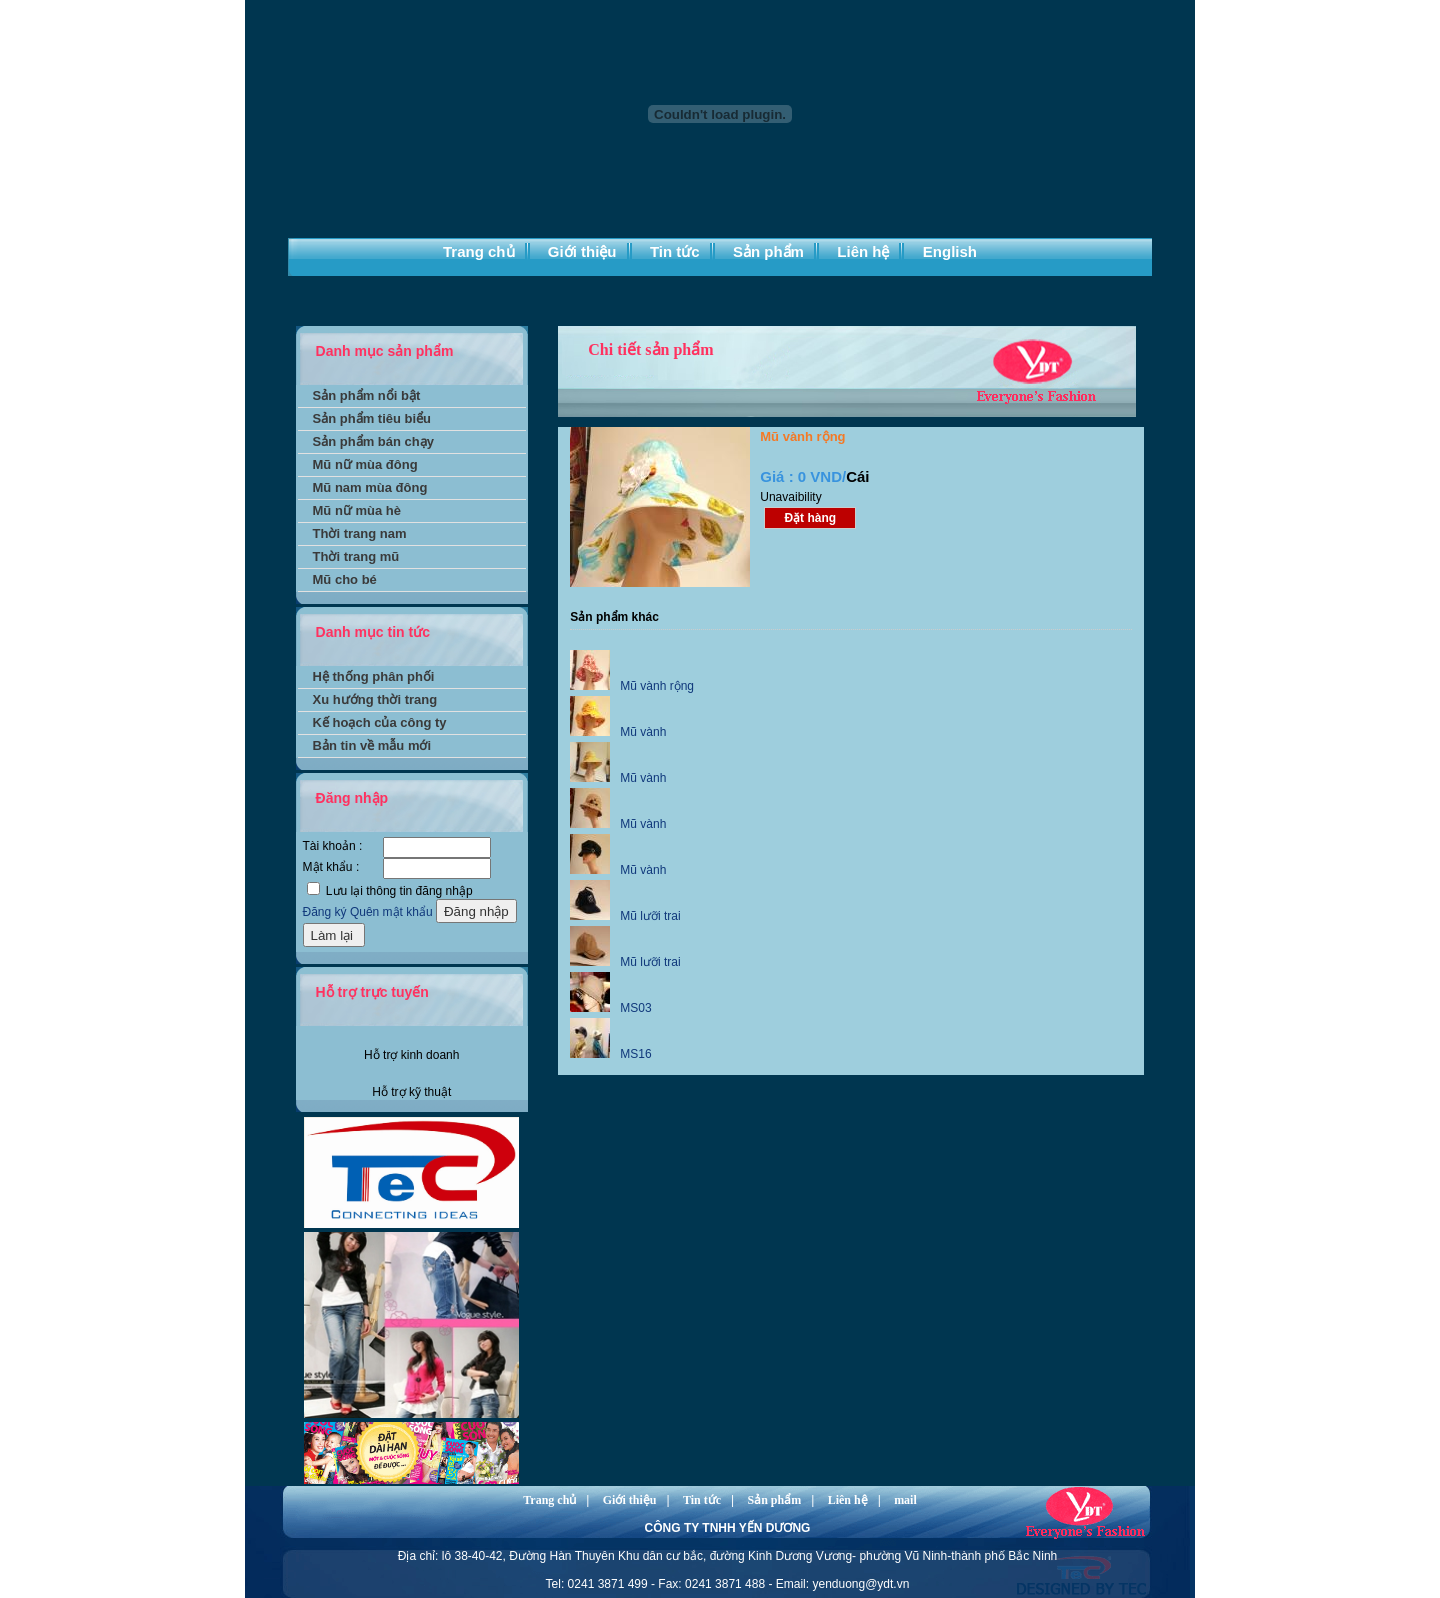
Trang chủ (479, 251)
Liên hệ (863, 251)
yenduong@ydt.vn (860, 1584)
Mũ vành (643, 732)
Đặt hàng (810, 518)
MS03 (635, 1008)
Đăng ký (325, 912)
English (950, 251)
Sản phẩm (768, 251)
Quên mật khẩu (391, 912)
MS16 (635, 1054)
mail (905, 1500)
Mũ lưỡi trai (650, 916)
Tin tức (675, 251)
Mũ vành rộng (657, 686)
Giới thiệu (582, 251)
